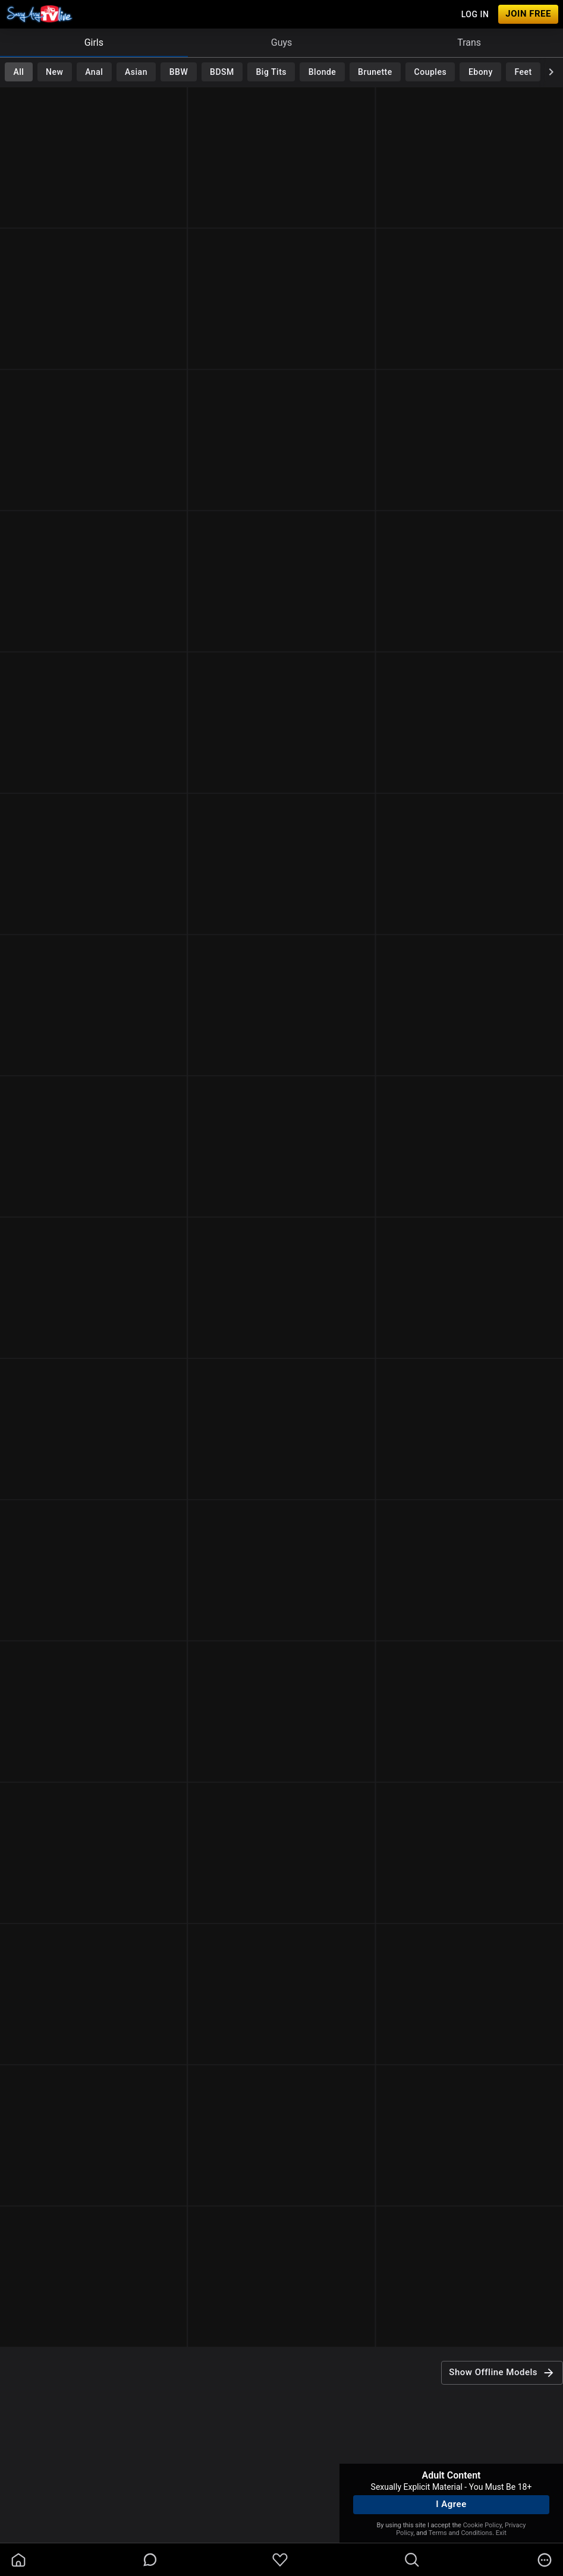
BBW (178, 72)
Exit (501, 2533)
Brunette (375, 72)
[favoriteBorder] (280, 2560)
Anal (94, 72)
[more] (544, 2560)
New (54, 72)
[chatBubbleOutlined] (150, 2559)
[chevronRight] (551, 72)
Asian (136, 72)
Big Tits (271, 72)
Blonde (322, 72)
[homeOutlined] (18, 2560)
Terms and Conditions (460, 2533)
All (18, 72)
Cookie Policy (482, 2525)
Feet (523, 72)
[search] (412, 2560)
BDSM (222, 72)
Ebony (480, 72)
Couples (430, 72)
